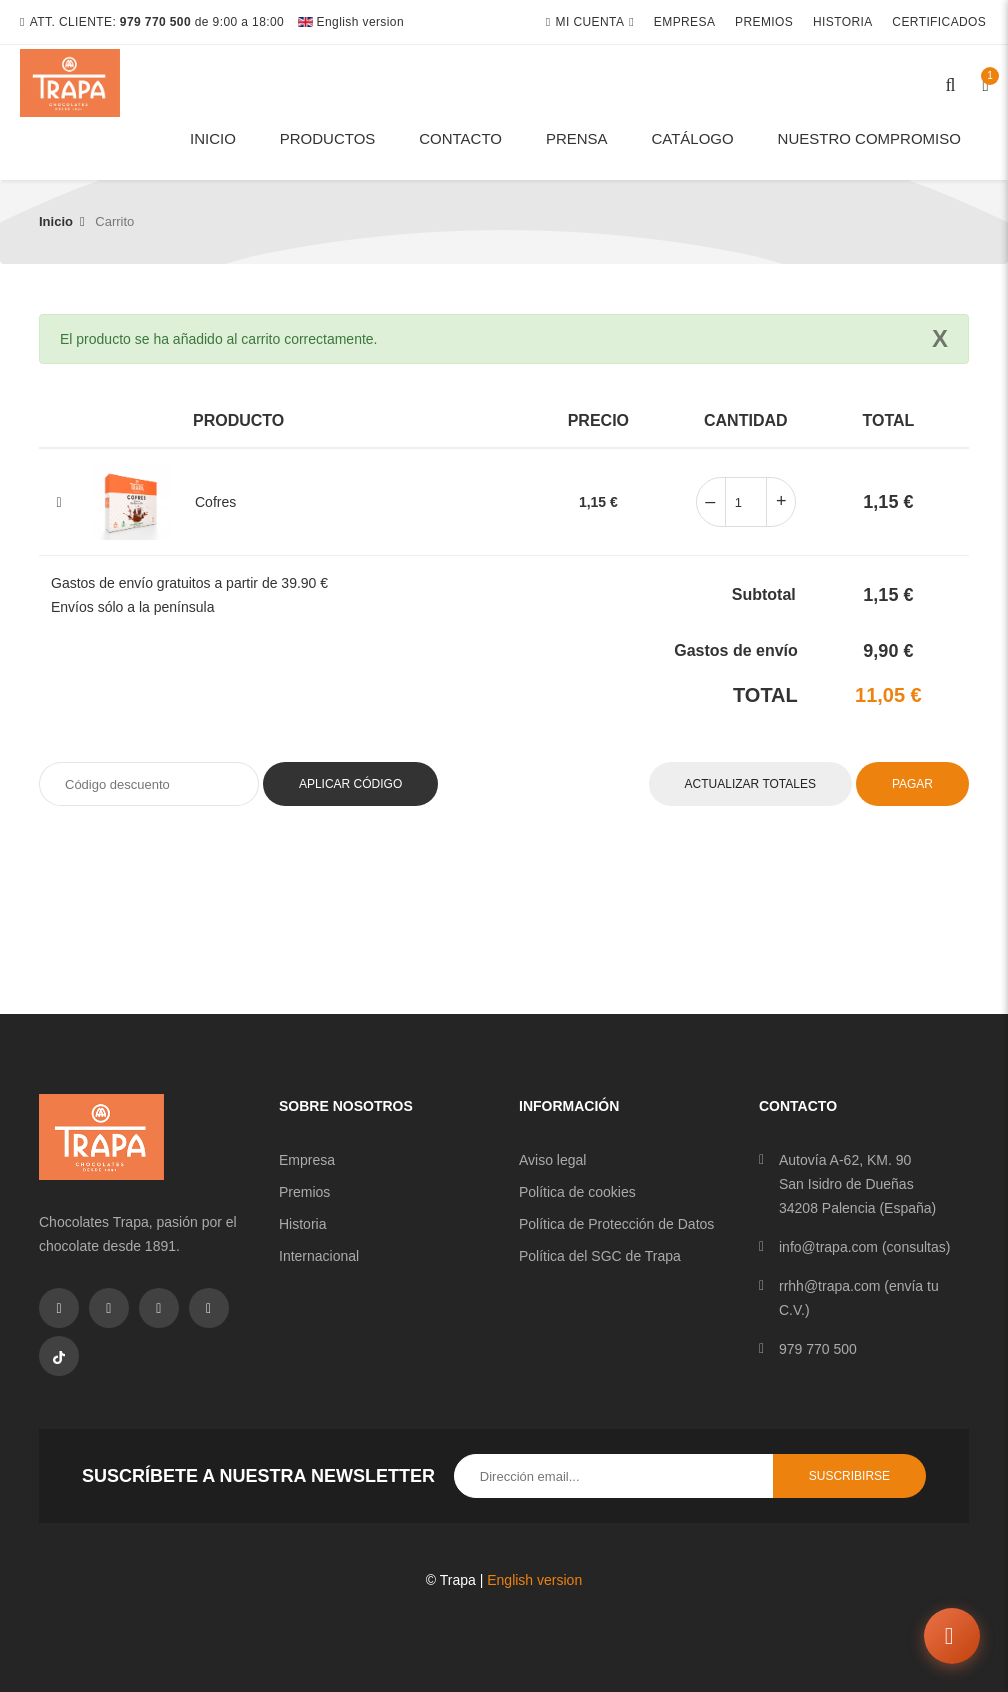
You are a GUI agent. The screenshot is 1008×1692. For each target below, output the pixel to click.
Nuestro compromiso (869, 138)
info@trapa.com (828, 1247)
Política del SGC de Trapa (600, 1256)
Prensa (577, 138)
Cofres (215, 502)
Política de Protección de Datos (616, 1224)
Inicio (213, 138)
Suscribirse (849, 1476)
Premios (766, 22)
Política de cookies (577, 1192)
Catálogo (692, 138)
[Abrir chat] (950, 1634)
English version (351, 22)
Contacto (460, 138)
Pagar (912, 784)
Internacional (319, 1256)
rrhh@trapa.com (829, 1286)
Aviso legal (552, 1160)
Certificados (941, 22)
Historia (845, 22)
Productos (328, 138)
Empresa (686, 22)
